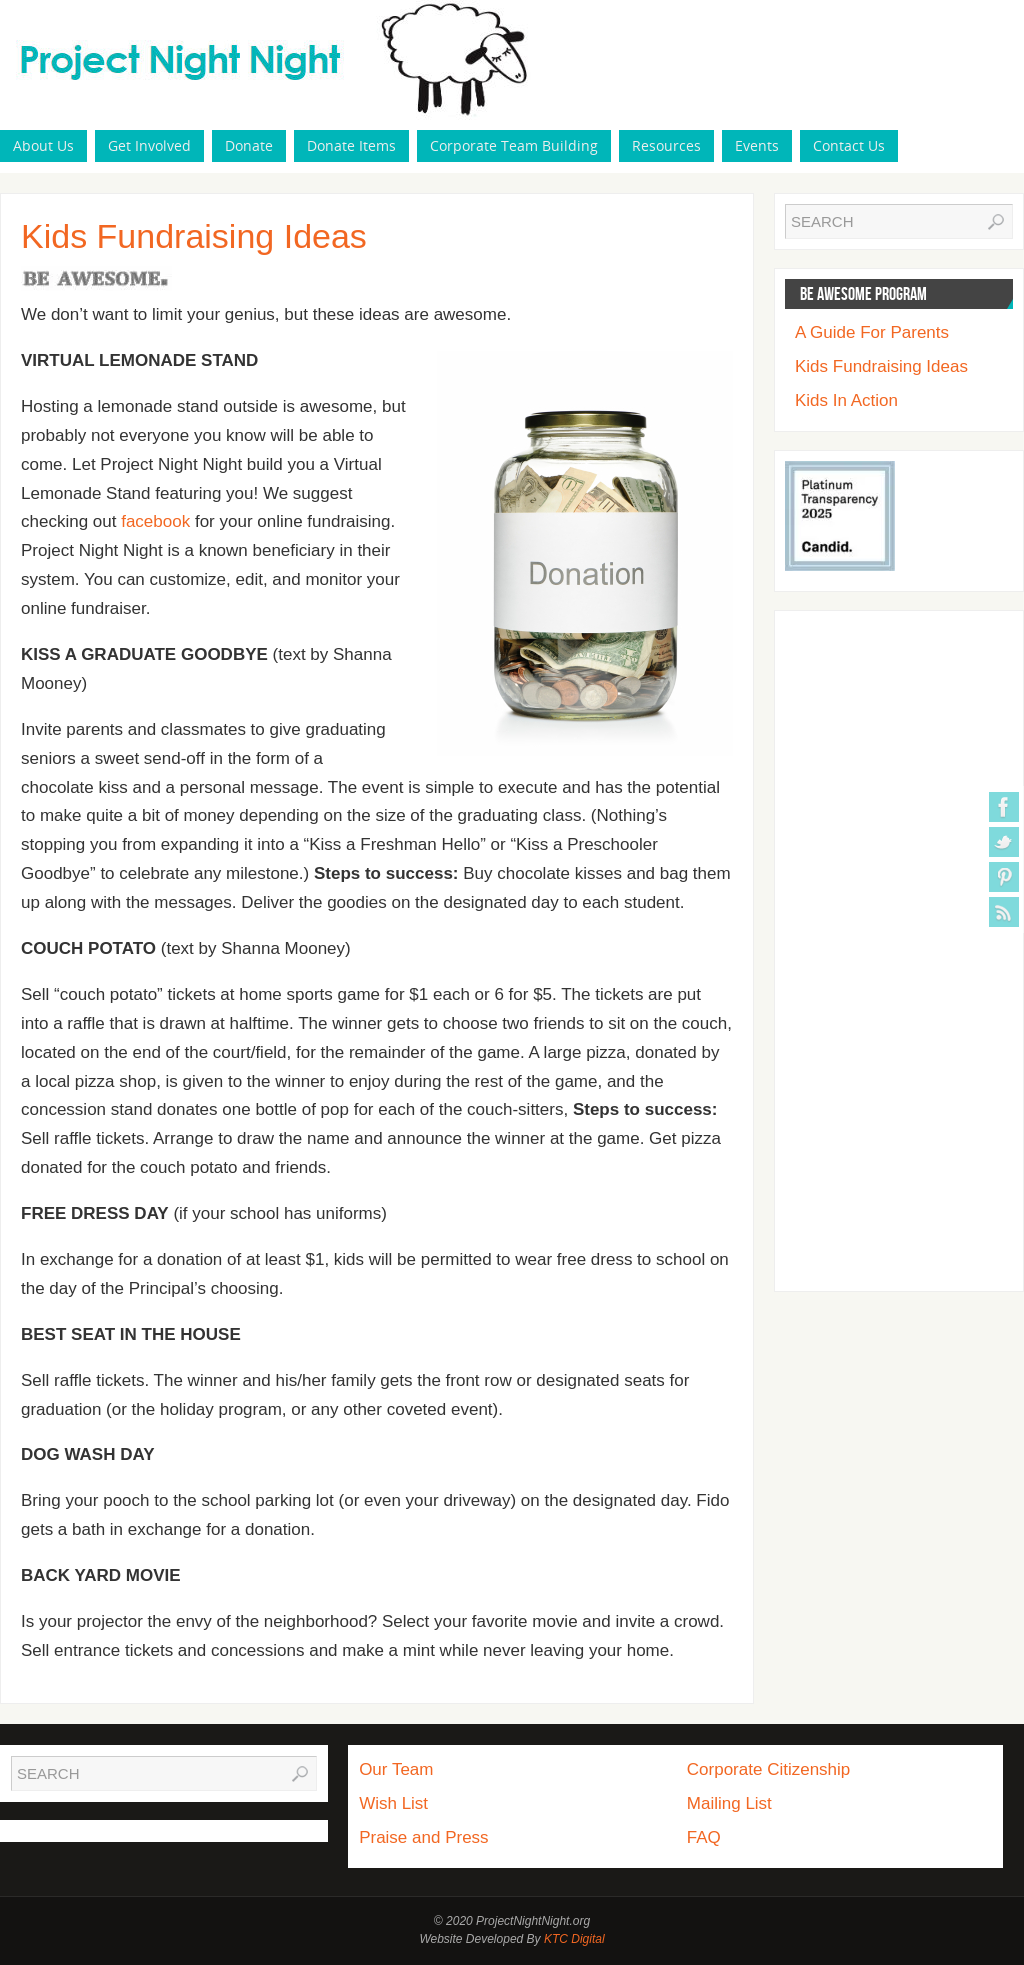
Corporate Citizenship (768, 1769)
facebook (155, 521)
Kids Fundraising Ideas (881, 366)
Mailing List (729, 1803)
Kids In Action (846, 400)
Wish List (393, 1803)
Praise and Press (423, 1837)
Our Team (396, 1769)
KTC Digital (574, 1939)
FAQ (704, 1837)
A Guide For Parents (872, 332)
